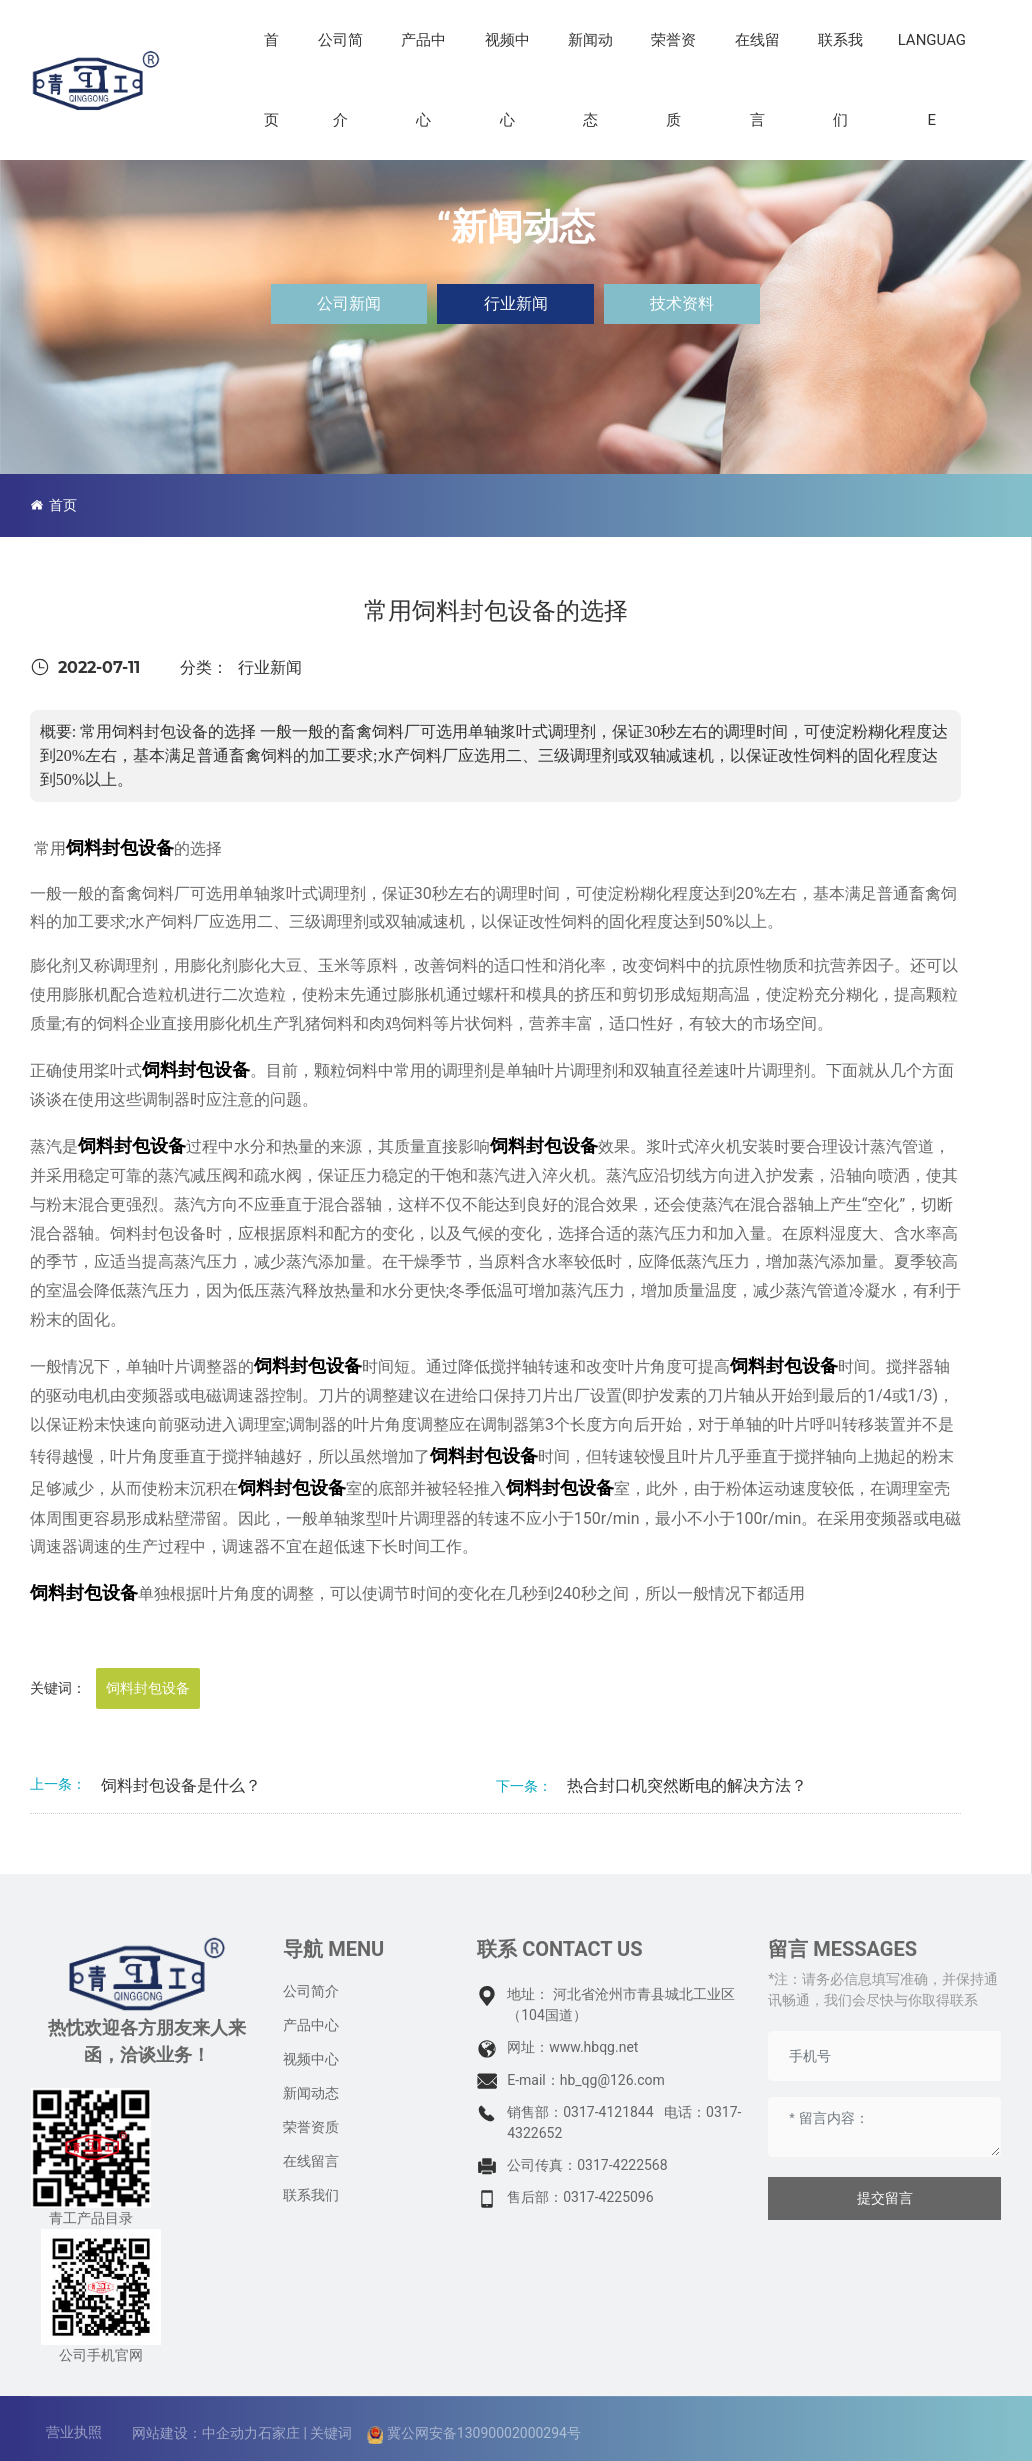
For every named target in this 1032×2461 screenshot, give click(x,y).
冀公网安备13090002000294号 (484, 2433)
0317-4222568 (622, 2165)
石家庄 (279, 2433)
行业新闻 (516, 303)
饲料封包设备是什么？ (181, 1785)
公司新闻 (349, 303)
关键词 (331, 2433)
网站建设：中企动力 (195, 2433)
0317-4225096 (608, 2197)
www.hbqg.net (593, 2047)
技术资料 (682, 303)
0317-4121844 (608, 2112)
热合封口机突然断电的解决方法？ (687, 1785)
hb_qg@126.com (612, 2080)
